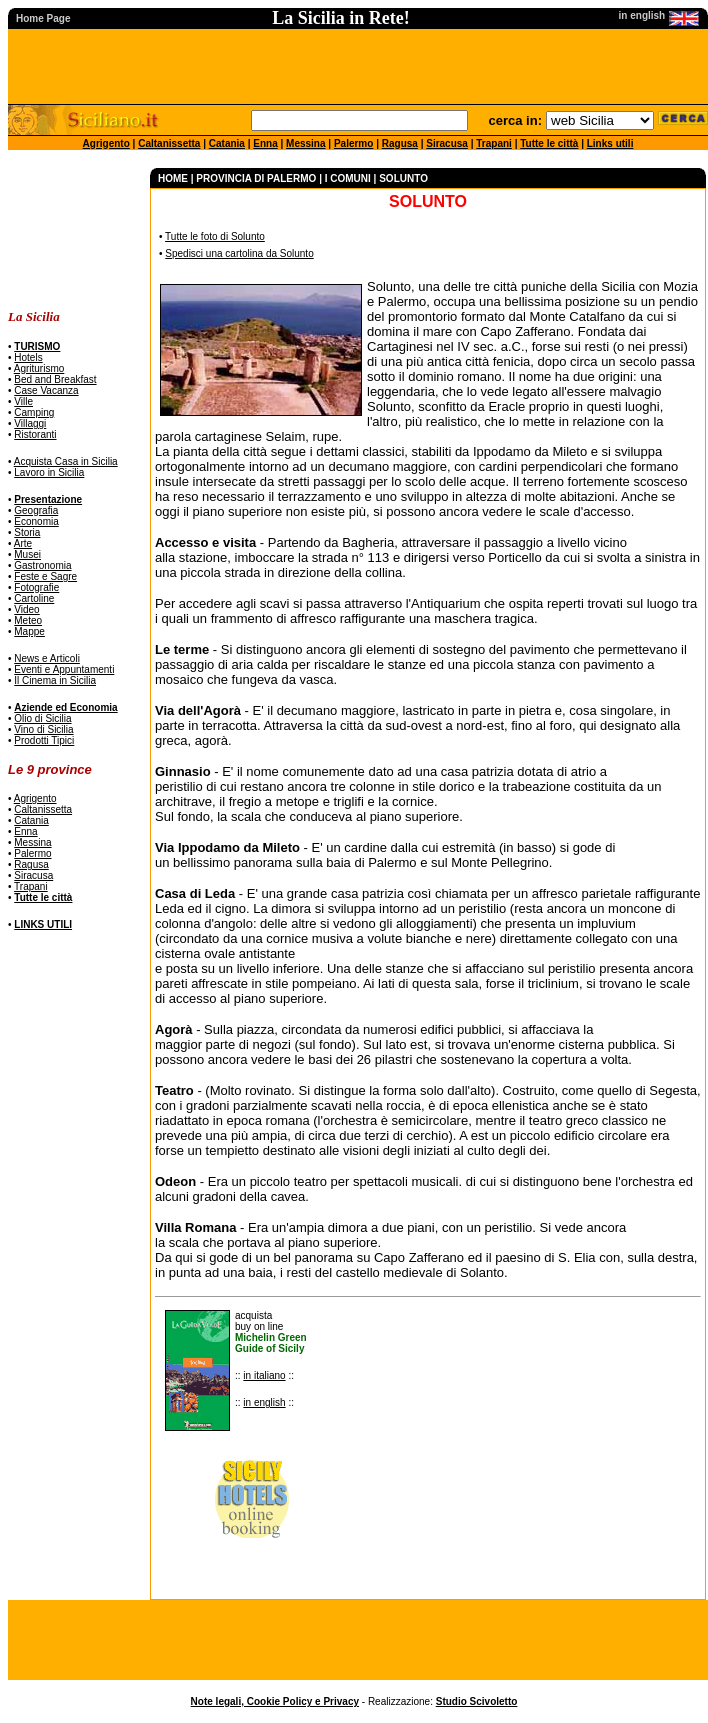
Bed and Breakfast (55, 379)
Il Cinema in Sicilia (55, 680)
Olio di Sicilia (42, 718)
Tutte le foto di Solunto (215, 236)
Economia (36, 521)
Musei (27, 554)
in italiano (264, 1375)
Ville (23, 401)
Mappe (29, 631)
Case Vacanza (46, 390)
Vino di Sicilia (43, 729)
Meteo (28, 620)
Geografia (36, 510)
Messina (305, 143)
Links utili (610, 143)
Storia (27, 532)
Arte (23, 543)
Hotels (28, 357)
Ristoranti (35, 434)
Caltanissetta (169, 143)
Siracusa (447, 143)
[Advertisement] (70, 230)
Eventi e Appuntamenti (64, 669)
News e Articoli (47, 658)
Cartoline (34, 598)
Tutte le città (549, 143)
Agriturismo (39, 368)
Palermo (353, 143)
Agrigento (106, 143)
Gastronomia (42, 565)
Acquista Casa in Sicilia (66, 461)
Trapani (494, 143)
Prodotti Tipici (44, 740)
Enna (265, 143)
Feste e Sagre (45, 576)
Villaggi (30, 423)
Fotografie (36, 587)
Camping (34, 412)
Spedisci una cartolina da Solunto (239, 253)
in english (264, 1402)
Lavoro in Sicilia (49, 472)
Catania (227, 143)
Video (26, 609)
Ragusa (400, 143)
